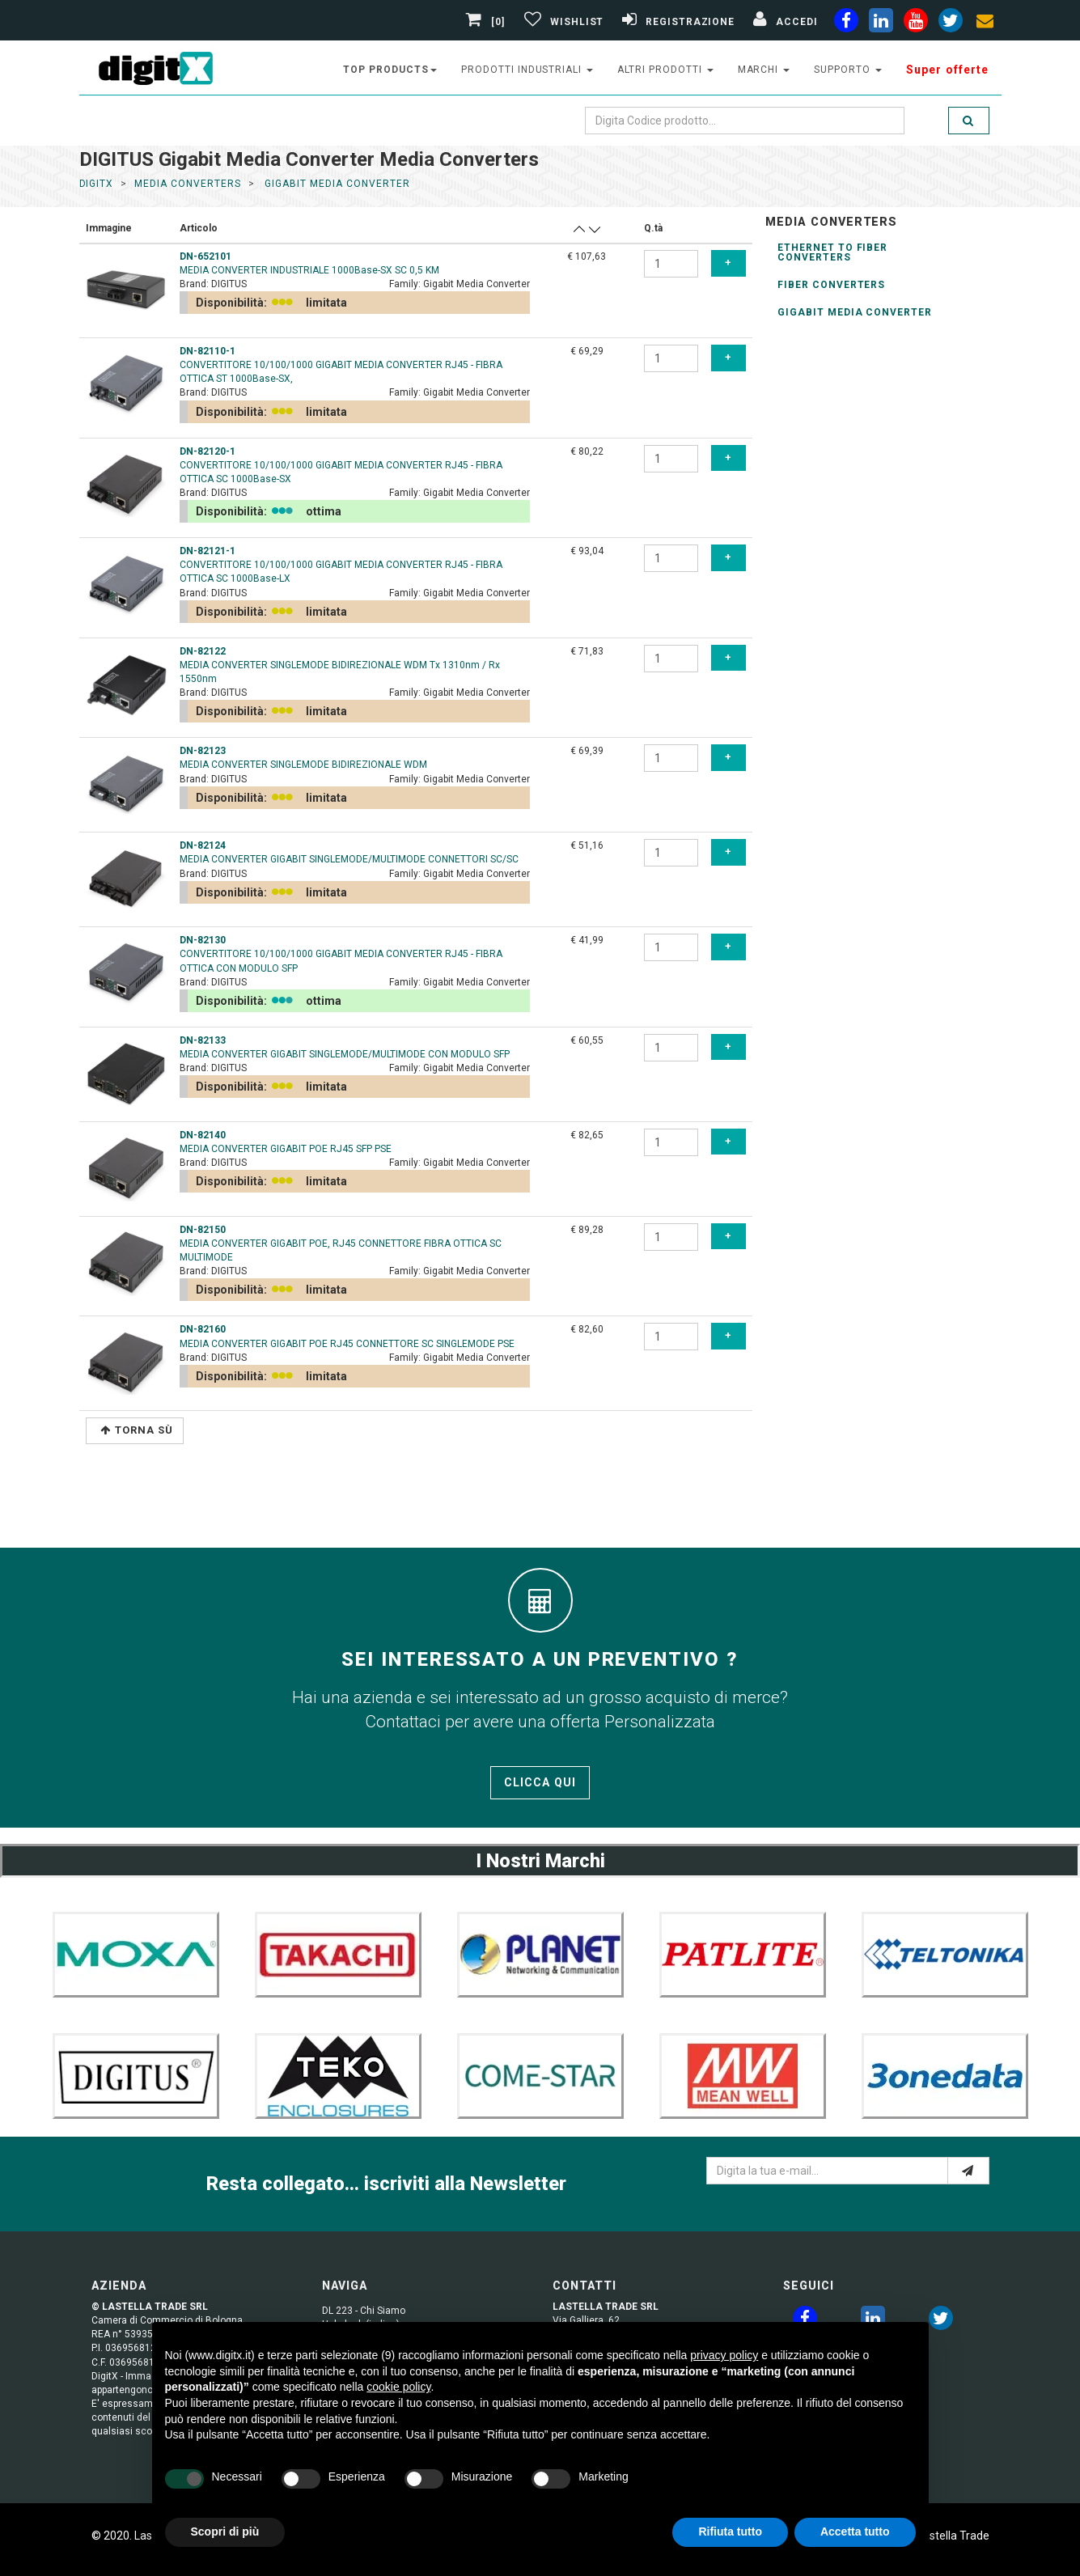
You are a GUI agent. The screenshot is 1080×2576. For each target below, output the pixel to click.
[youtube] (916, 23)
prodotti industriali (527, 69)
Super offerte (947, 69)
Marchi (764, 69)
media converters (187, 183)
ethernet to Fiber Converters (832, 252)
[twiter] (950, 23)
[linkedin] (881, 23)
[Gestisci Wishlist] (562, 22)
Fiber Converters (831, 284)
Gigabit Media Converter (854, 312)
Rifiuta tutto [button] (730, 2531)
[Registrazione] (676, 22)
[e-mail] (968, 2170)
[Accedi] (783, 22)
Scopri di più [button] (225, 2531)
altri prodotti (665, 69)
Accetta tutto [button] (855, 2531)
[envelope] (985, 23)
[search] (968, 120)
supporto (848, 69)
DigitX (96, 183)
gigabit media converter (335, 183)
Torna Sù (136, 1430)
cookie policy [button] (398, 2386)
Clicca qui (540, 1782)
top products (390, 69)
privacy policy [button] (724, 2355)
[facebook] (846, 23)
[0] (487, 22)
